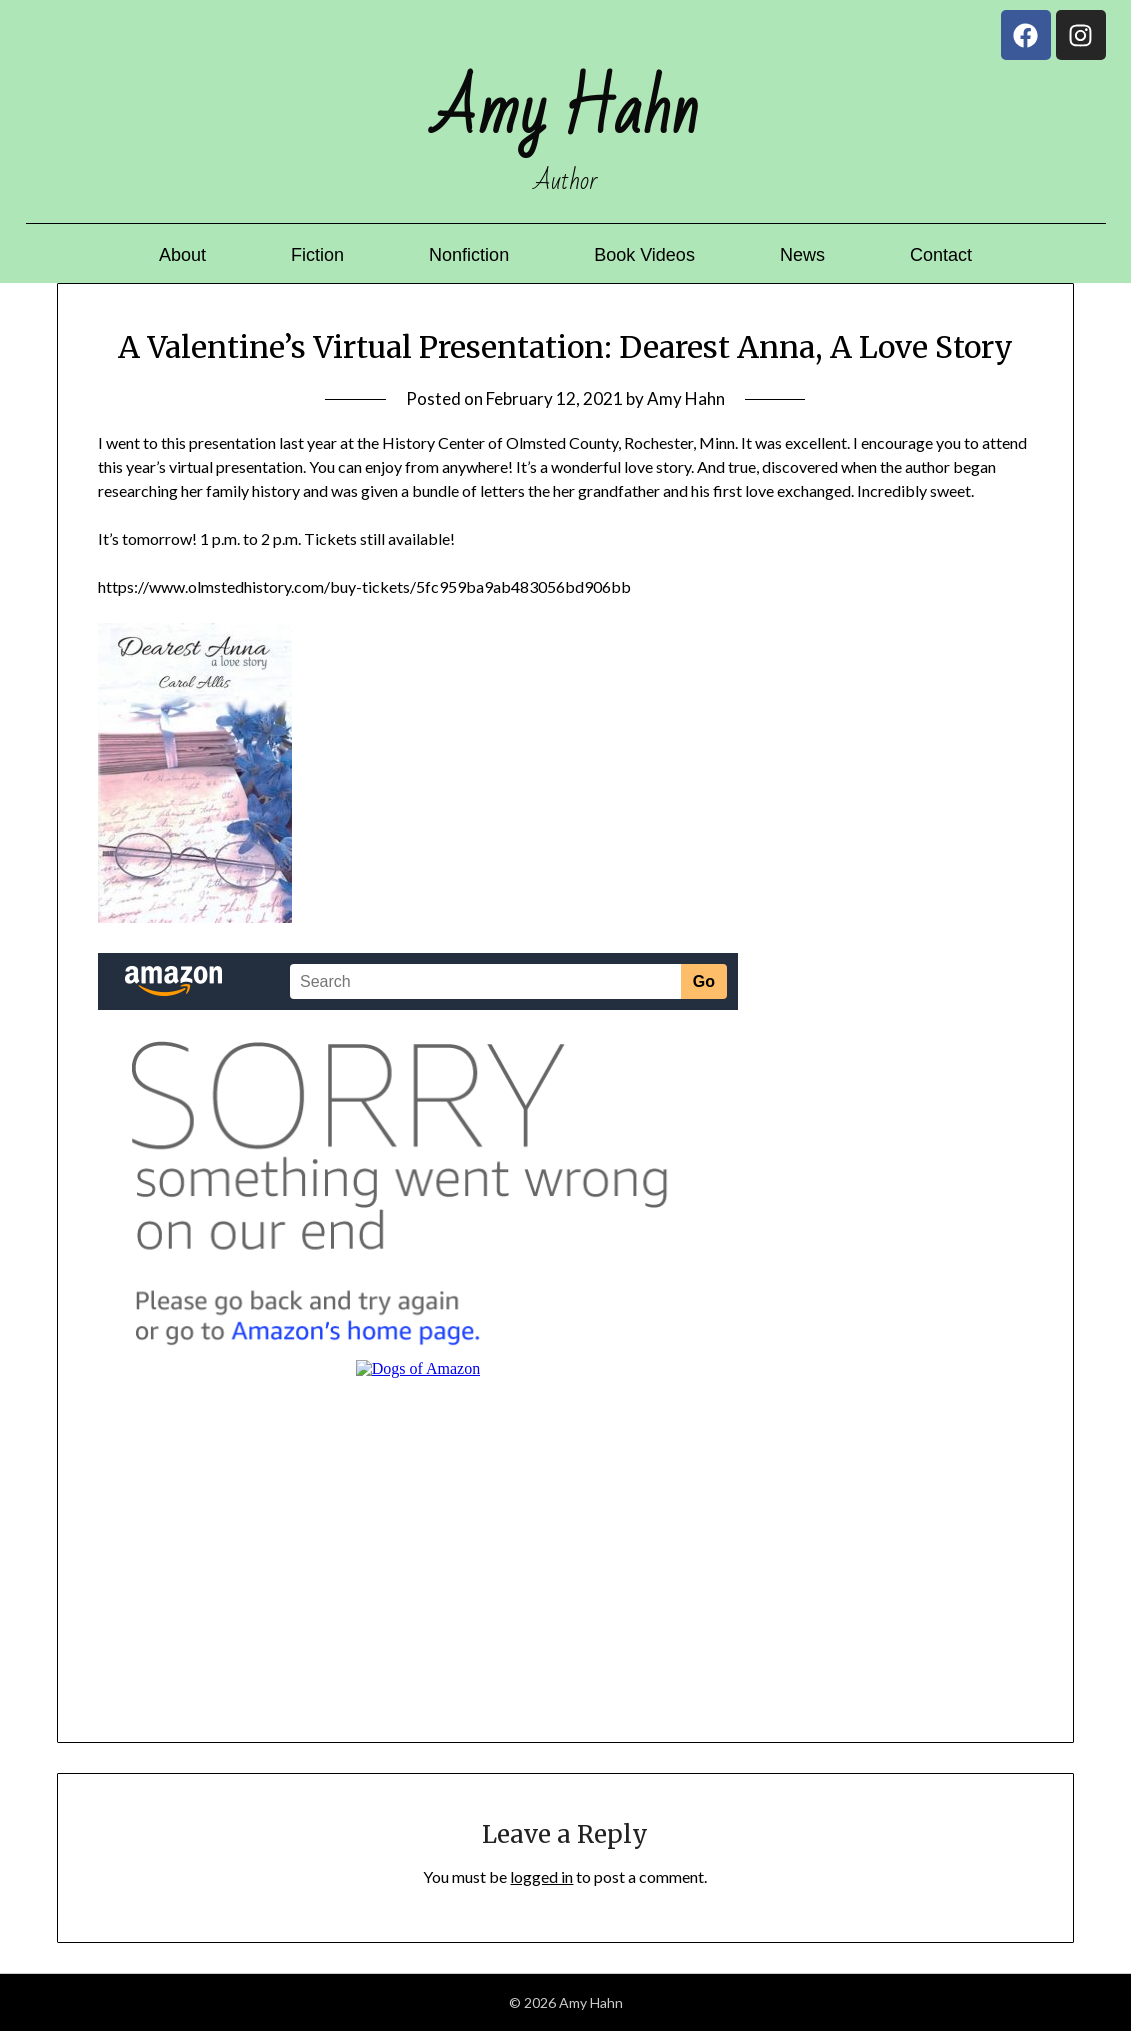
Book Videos (644, 255)
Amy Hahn (686, 398)
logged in (541, 1876)
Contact (941, 255)
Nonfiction (469, 255)
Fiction (317, 255)
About (182, 255)
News (802, 255)
